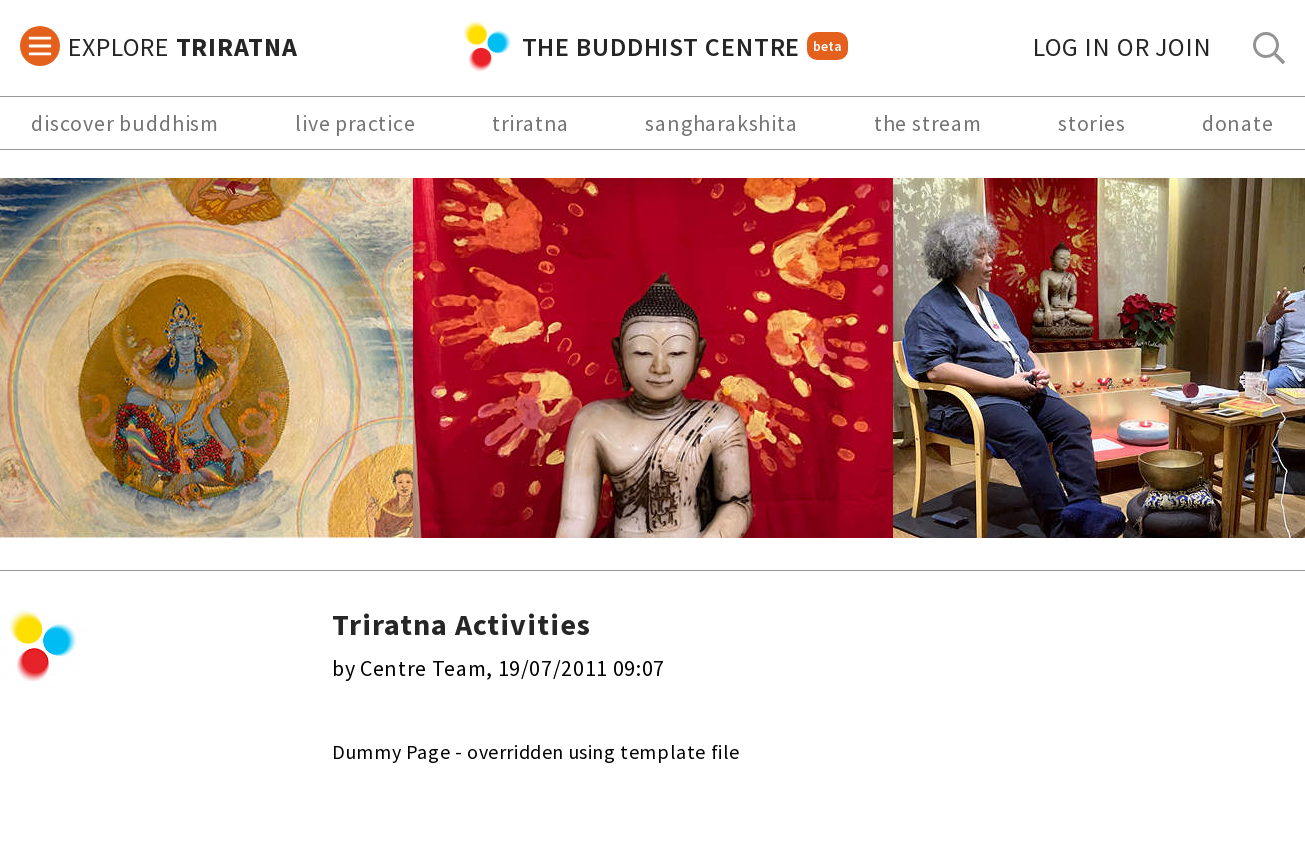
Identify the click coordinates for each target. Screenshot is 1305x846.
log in (1122, 46)
